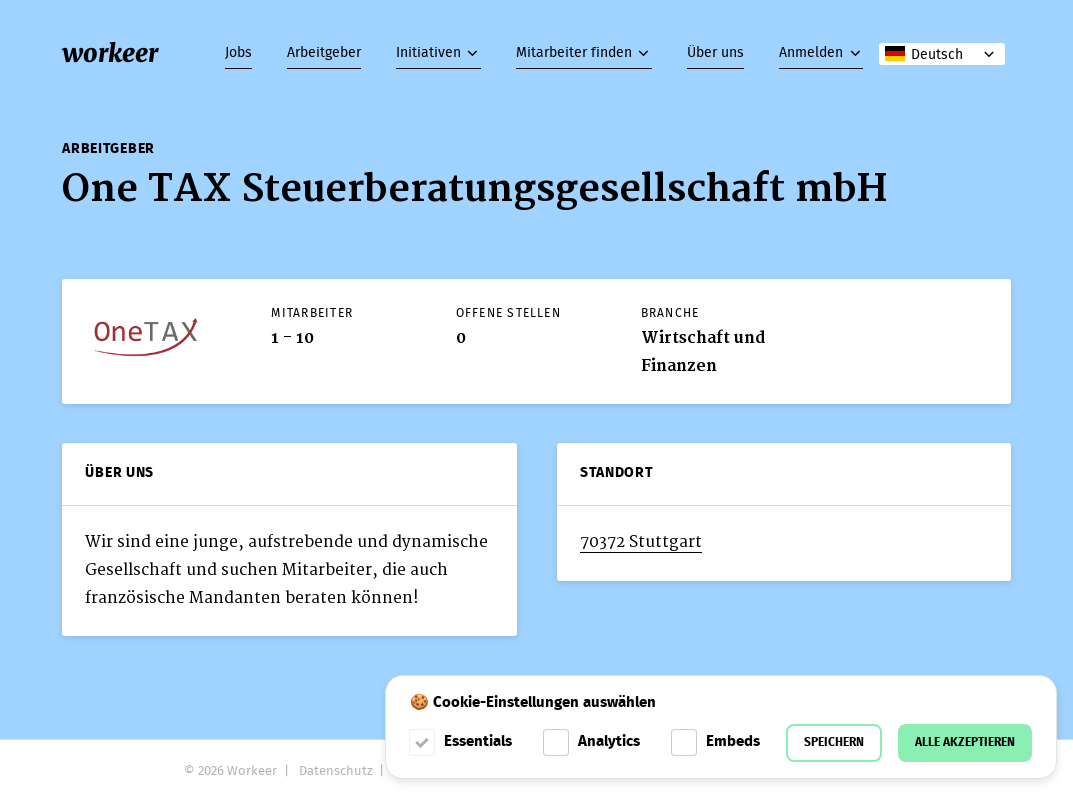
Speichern (834, 742)
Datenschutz (336, 771)
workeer (110, 53)
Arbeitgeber (324, 53)
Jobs (238, 53)
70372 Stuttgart (641, 542)
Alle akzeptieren (965, 742)
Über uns (715, 53)
